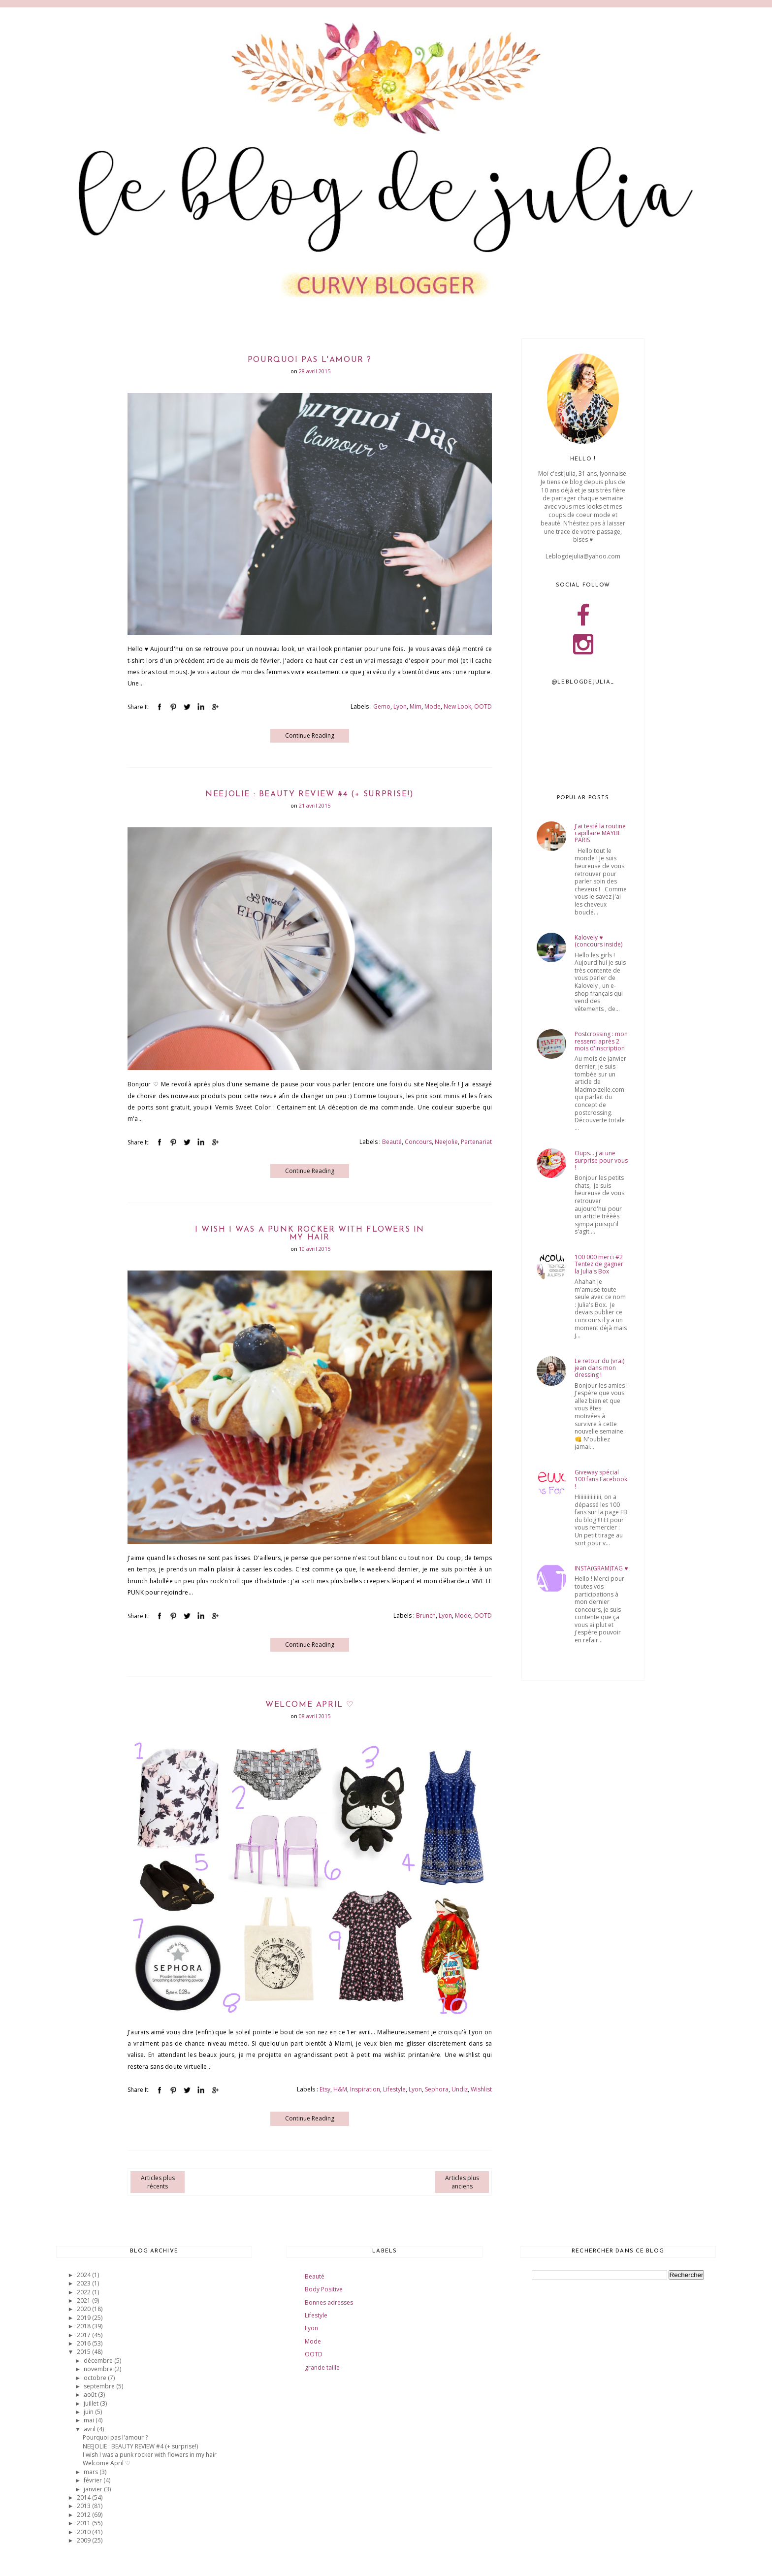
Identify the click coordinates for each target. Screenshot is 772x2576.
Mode (432, 706)
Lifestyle (394, 2089)
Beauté (392, 1142)
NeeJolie (446, 1142)
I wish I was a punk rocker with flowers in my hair (309, 1233)
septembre (100, 2386)
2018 (84, 2326)
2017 (84, 2335)
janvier (94, 2489)
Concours (418, 1142)
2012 (84, 2515)
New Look (457, 706)
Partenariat (476, 1142)
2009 (84, 2540)
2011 (84, 2523)
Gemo (381, 706)
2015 (84, 2352)
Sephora (437, 2089)
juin (89, 2412)
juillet (92, 2403)
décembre (99, 2360)
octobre (96, 2378)
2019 (84, 2318)
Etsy (325, 2089)
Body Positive (324, 2289)
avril (90, 2429)
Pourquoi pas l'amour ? (310, 360)
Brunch (426, 1615)
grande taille (322, 2367)
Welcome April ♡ (309, 1705)
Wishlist (481, 2089)
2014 (84, 2497)
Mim (415, 706)
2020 (84, 2309)
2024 (84, 2275)
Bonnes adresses (329, 2302)
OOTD (483, 706)
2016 (84, 2343)
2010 (84, 2532)
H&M (340, 2089)
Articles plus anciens (462, 2182)
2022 (84, 2292)
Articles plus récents (158, 2182)
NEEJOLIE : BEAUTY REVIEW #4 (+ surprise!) (309, 794)
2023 (84, 2283)
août (91, 2394)
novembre (99, 2369)
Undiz (459, 2089)
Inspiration (365, 2089)
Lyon (400, 706)
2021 (84, 2300)
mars (91, 2472)
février (93, 2480)
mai (90, 2420)
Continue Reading (309, 735)
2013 (84, 2506)
